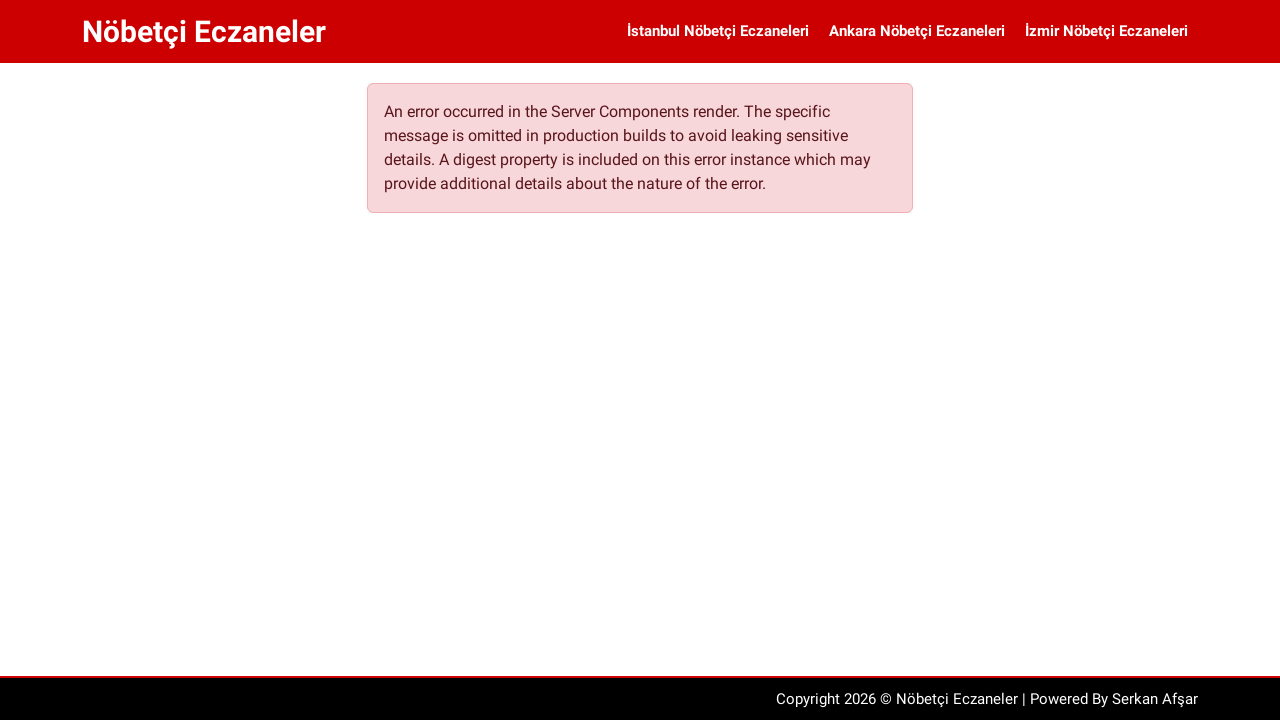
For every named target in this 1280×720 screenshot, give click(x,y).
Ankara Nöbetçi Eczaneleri (917, 31)
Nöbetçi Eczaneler (204, 31)
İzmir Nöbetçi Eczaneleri (1106, 31)
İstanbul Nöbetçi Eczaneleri (718, 31)
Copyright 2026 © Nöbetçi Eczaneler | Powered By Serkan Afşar (987, 699)
